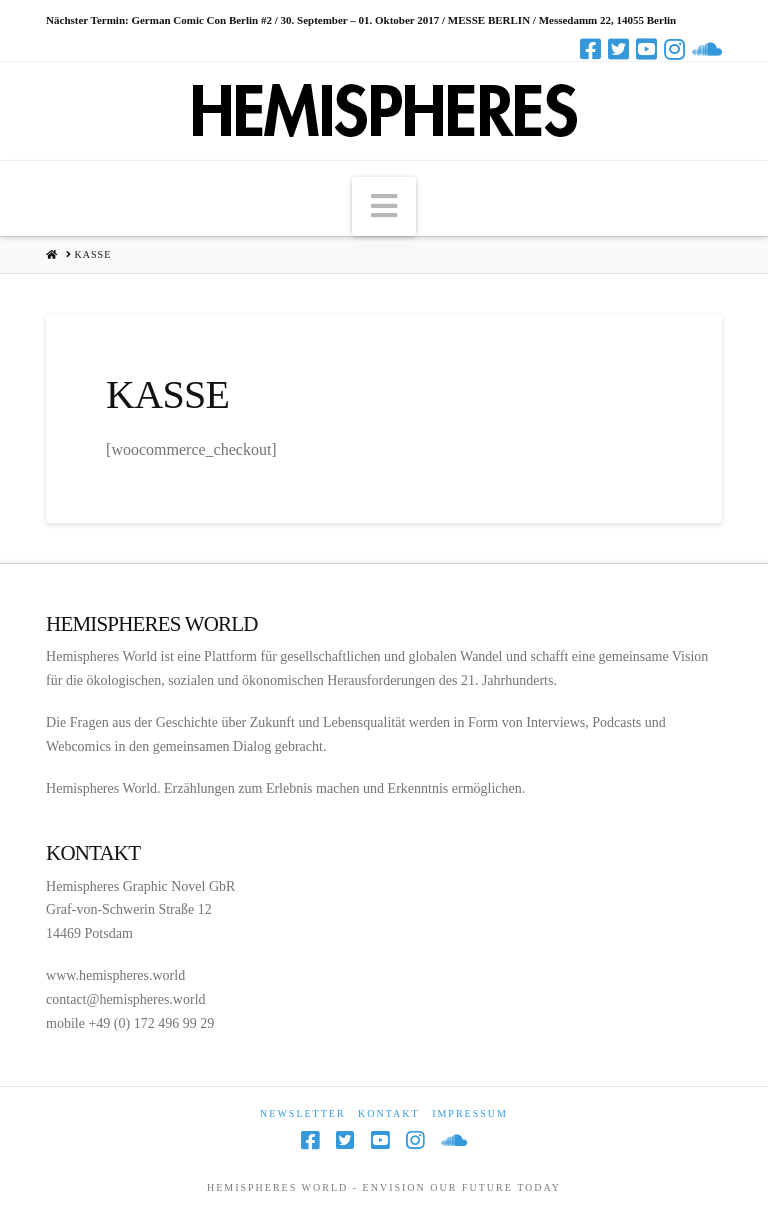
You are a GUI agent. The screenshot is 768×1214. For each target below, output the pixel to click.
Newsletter (303, 1113)
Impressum (470, 1113)
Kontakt (389, 1113)
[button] (384, 206)
